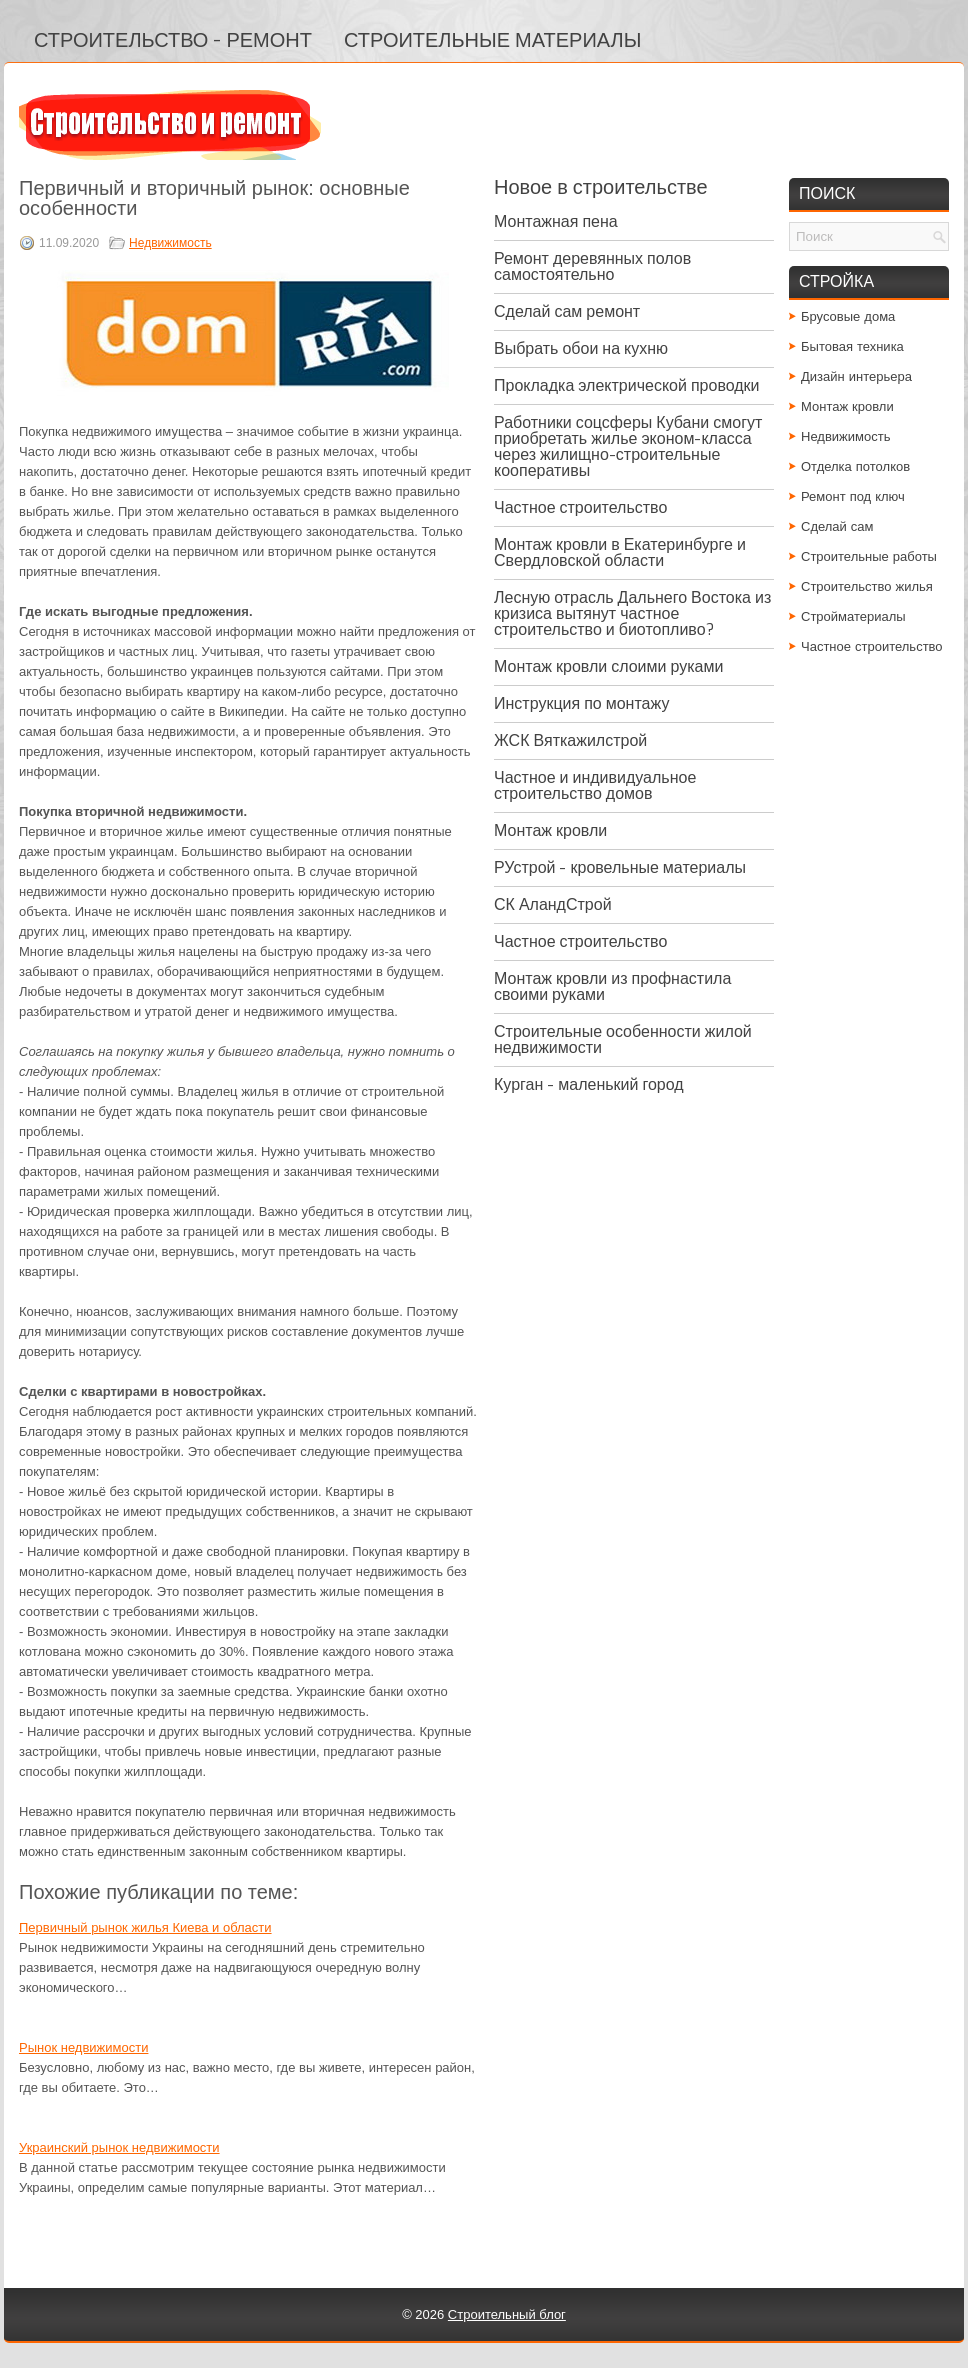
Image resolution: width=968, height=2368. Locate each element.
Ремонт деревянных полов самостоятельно (592, 266)
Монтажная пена (556, 221)
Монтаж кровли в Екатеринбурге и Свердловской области (620, 552)
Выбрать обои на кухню (581, 348)
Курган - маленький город (589, 1084)
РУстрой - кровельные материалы (620, 867)
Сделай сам (837, 526)
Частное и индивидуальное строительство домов (595, 785)
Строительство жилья (867, 586)
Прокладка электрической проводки (627, 385)
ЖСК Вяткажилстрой (570, 740)
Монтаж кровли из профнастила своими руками (612, 986)
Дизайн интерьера (856, 376)
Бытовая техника (852, 346)
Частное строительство (580, 507)
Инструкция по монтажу (581, 703)
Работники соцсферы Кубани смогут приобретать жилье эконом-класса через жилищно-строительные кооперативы (628, 446)
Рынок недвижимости (83, 2047)
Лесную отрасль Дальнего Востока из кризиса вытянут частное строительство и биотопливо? (632, 613)
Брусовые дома (848, 316)
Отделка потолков (855, 466)
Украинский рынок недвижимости (119, 2147)
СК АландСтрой (553, 904)
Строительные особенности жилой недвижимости (623, 1039)
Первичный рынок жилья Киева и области (145, 1927)
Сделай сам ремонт (567, 311)
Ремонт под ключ (853, 496)
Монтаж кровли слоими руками (608, 666)
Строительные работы (869, 556)
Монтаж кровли (550, 830)
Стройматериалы (853, 616)
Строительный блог (507, 2314)
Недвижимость (170, 243)
